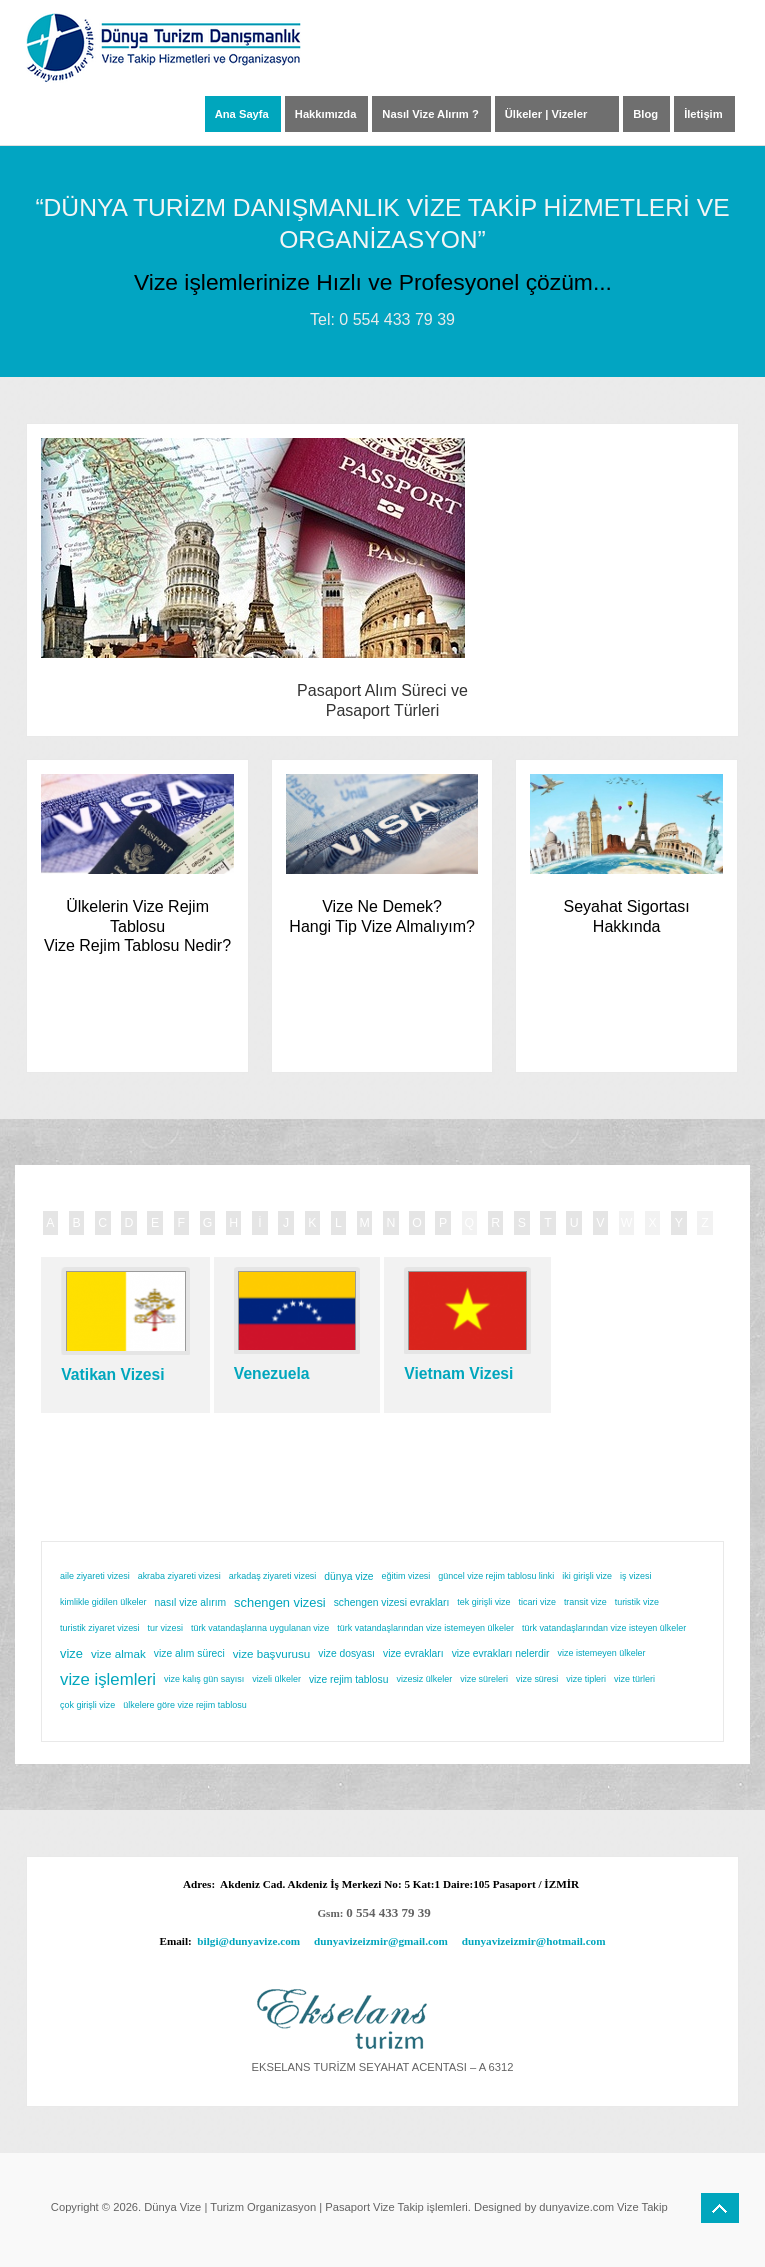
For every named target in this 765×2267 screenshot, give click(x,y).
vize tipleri (586, 1679)
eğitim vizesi (406, 1576)
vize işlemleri (108, 1679)
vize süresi (537, 1679)
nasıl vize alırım (191, 1602)
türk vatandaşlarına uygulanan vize (260, 1628)
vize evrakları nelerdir (501, 1653)
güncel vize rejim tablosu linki (496, 1576)
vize (71, 1653)
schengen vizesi (280, 1602)
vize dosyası (346, 1653)
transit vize (585, 1602)
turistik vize (637, 1602)
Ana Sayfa (242, 114)
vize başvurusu (272, 1653)
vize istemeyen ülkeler (602, 1653)
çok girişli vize (87, 1705)
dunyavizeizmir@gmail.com (381, 1941)
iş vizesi (635, 1576)
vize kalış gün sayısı (204, 1679)
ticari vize (537, 1602)
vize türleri (634, 1679)
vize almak (118, 1653)
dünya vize (348, 1576)
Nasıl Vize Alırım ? (430, 114)
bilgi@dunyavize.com (248, 1941)
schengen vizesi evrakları (392, 1602)
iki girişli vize (587, 1576)
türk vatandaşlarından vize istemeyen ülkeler (425, 1628)
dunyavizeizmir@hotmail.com (534, 1941)
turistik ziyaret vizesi (100, 1628)
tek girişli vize (483, 1602)
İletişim (703, 114)
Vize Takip (642, 2207)
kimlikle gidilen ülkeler (103, 1602)
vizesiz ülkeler (424, 1679)
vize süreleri (484, 1679)
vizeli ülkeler (276, 1679)
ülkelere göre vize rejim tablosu (184, 1705)
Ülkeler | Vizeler (546, 114)
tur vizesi (165, 1628)
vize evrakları (413, 1653)
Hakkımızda (326, 114)
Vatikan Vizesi (112, 1374)
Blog (645, 114)
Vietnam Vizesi (458, 1373)
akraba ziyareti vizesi (179, 1576)
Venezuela (272, 1373)
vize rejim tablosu (349, 1679)
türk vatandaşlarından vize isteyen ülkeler (604, 1628)
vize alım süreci (189, 1653)
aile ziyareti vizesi (95, 1576)
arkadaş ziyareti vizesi (273, 1576)
